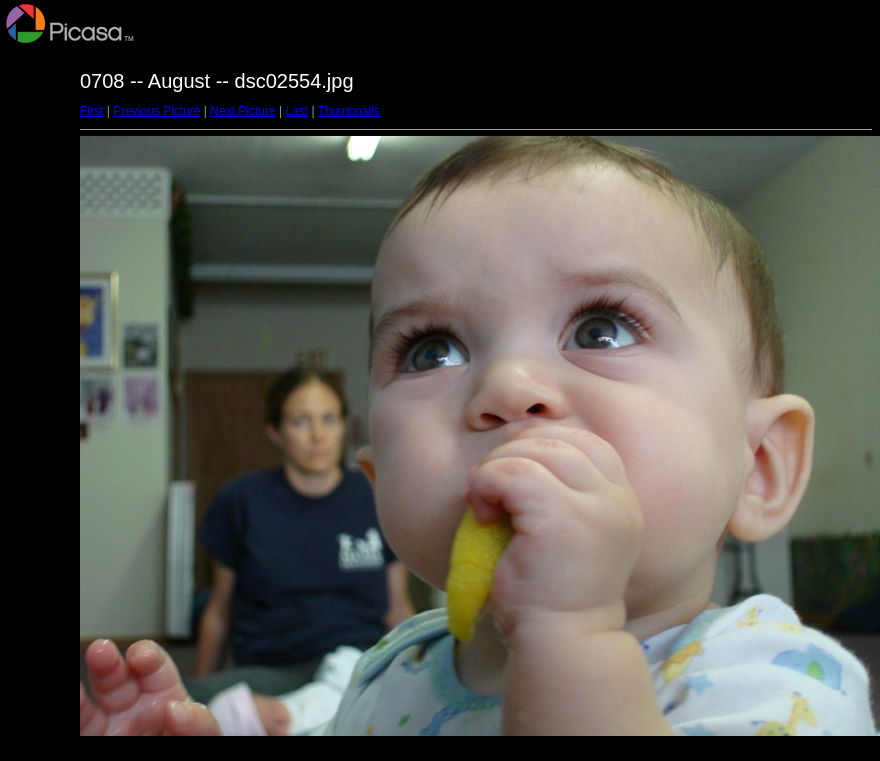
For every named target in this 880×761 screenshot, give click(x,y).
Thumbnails (349, 111)
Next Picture (242, 111)
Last (296, 111)
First (91, 111)
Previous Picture (156, 111)
